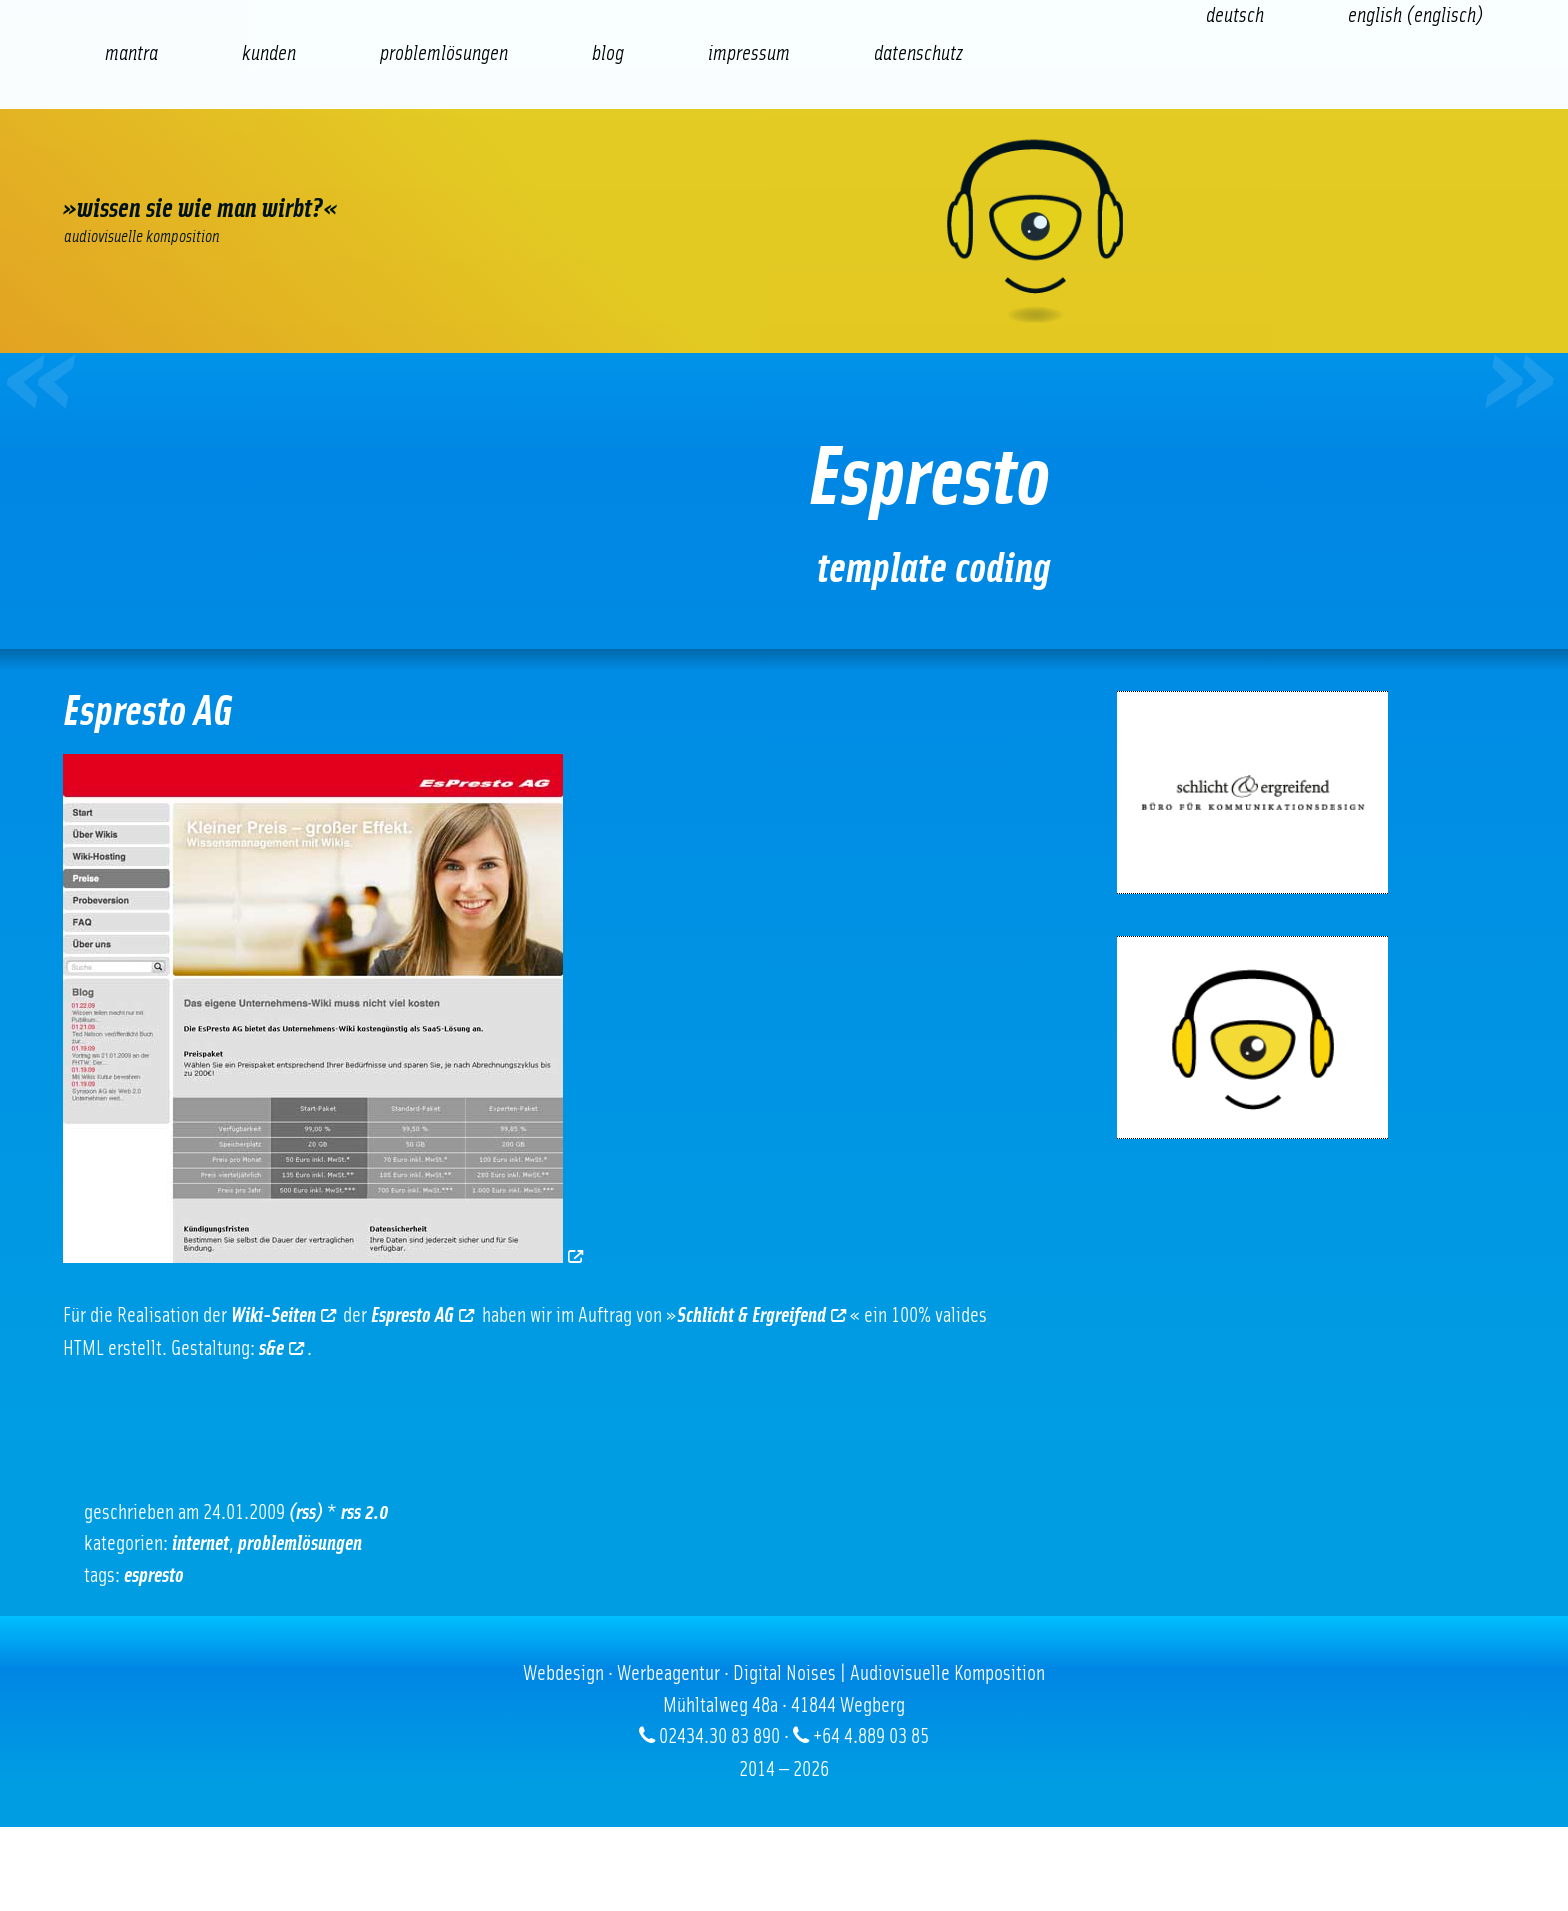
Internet (200, 1543)
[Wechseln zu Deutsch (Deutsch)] (1235, 15)
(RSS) (306, 1512)
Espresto (154, 1575)
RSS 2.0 (365, 1512)
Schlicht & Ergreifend (761, 1315)
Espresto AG (422, 1315)
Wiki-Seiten (283, 1315)
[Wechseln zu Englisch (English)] (1416, 15)
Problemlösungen (300, 1543)
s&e (281, 1348)
